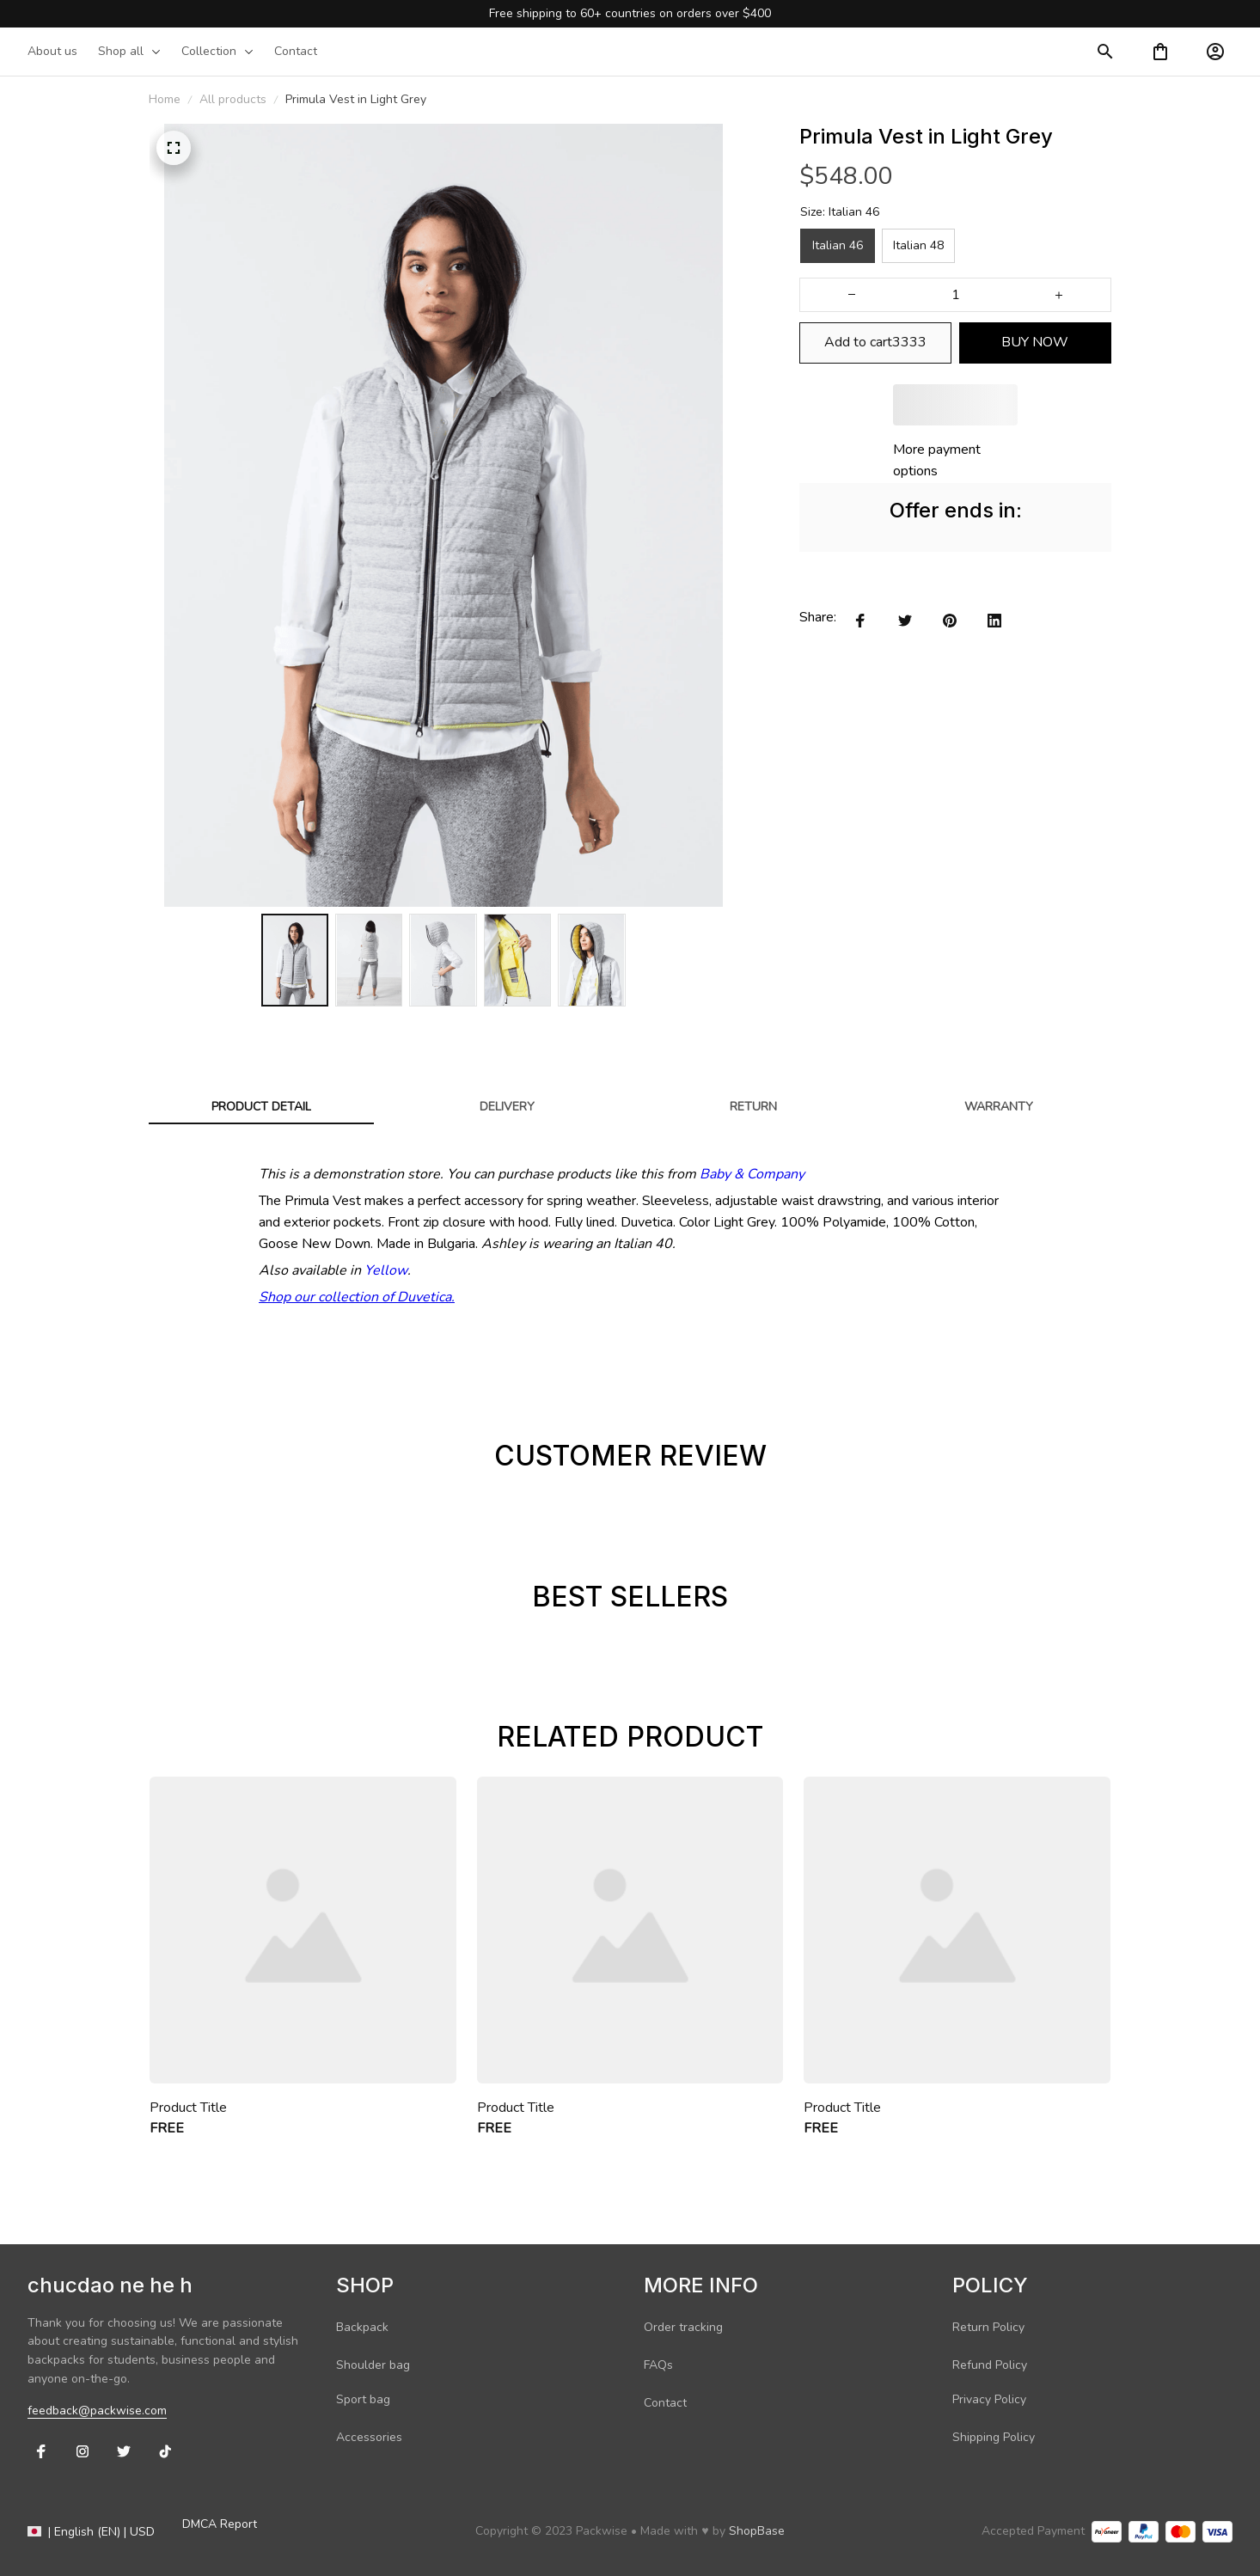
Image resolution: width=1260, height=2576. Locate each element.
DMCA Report (219, 2524)
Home (164, 99)
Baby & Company (752, 1174)
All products (232, 99)
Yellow (385, 1270)
